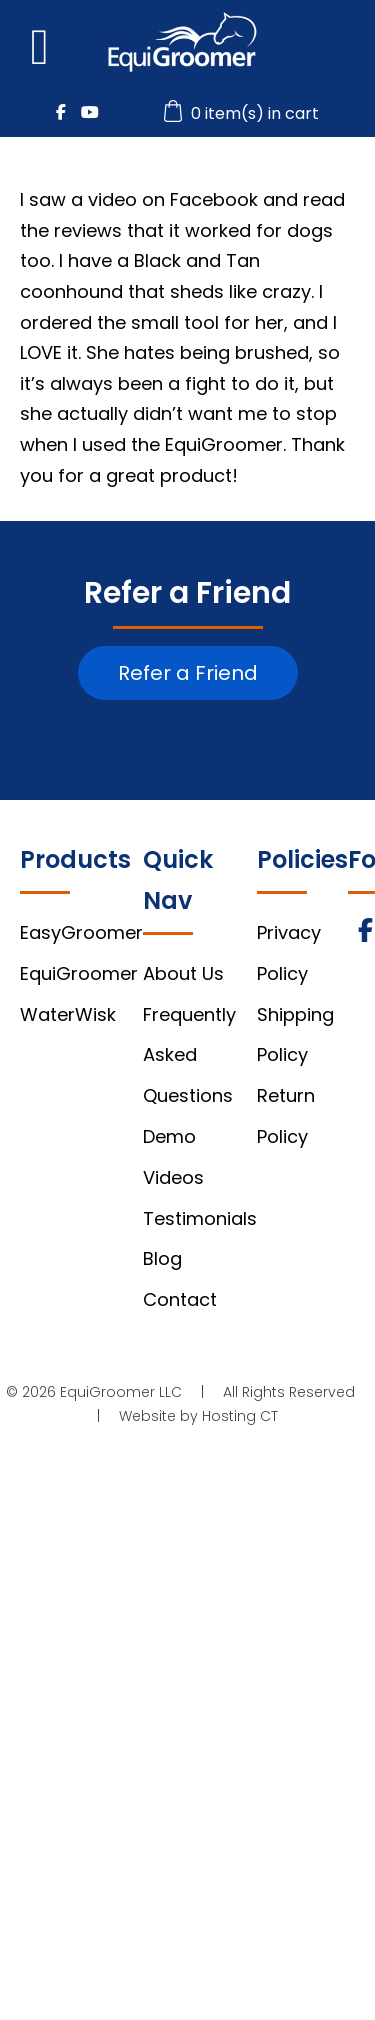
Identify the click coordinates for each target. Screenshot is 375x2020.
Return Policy (286, 1116)
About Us (183, 973)
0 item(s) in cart (244, 113)
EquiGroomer (79, 973)
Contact (180, 1299)
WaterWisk (68, 1014)
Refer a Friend (188, 673)
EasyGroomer (81, 932)
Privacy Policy (289, 953)
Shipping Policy (295, 1035)
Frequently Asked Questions (189, 1055)
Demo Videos (173, 1157)
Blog (162, 1258)
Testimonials (200, 1218)
